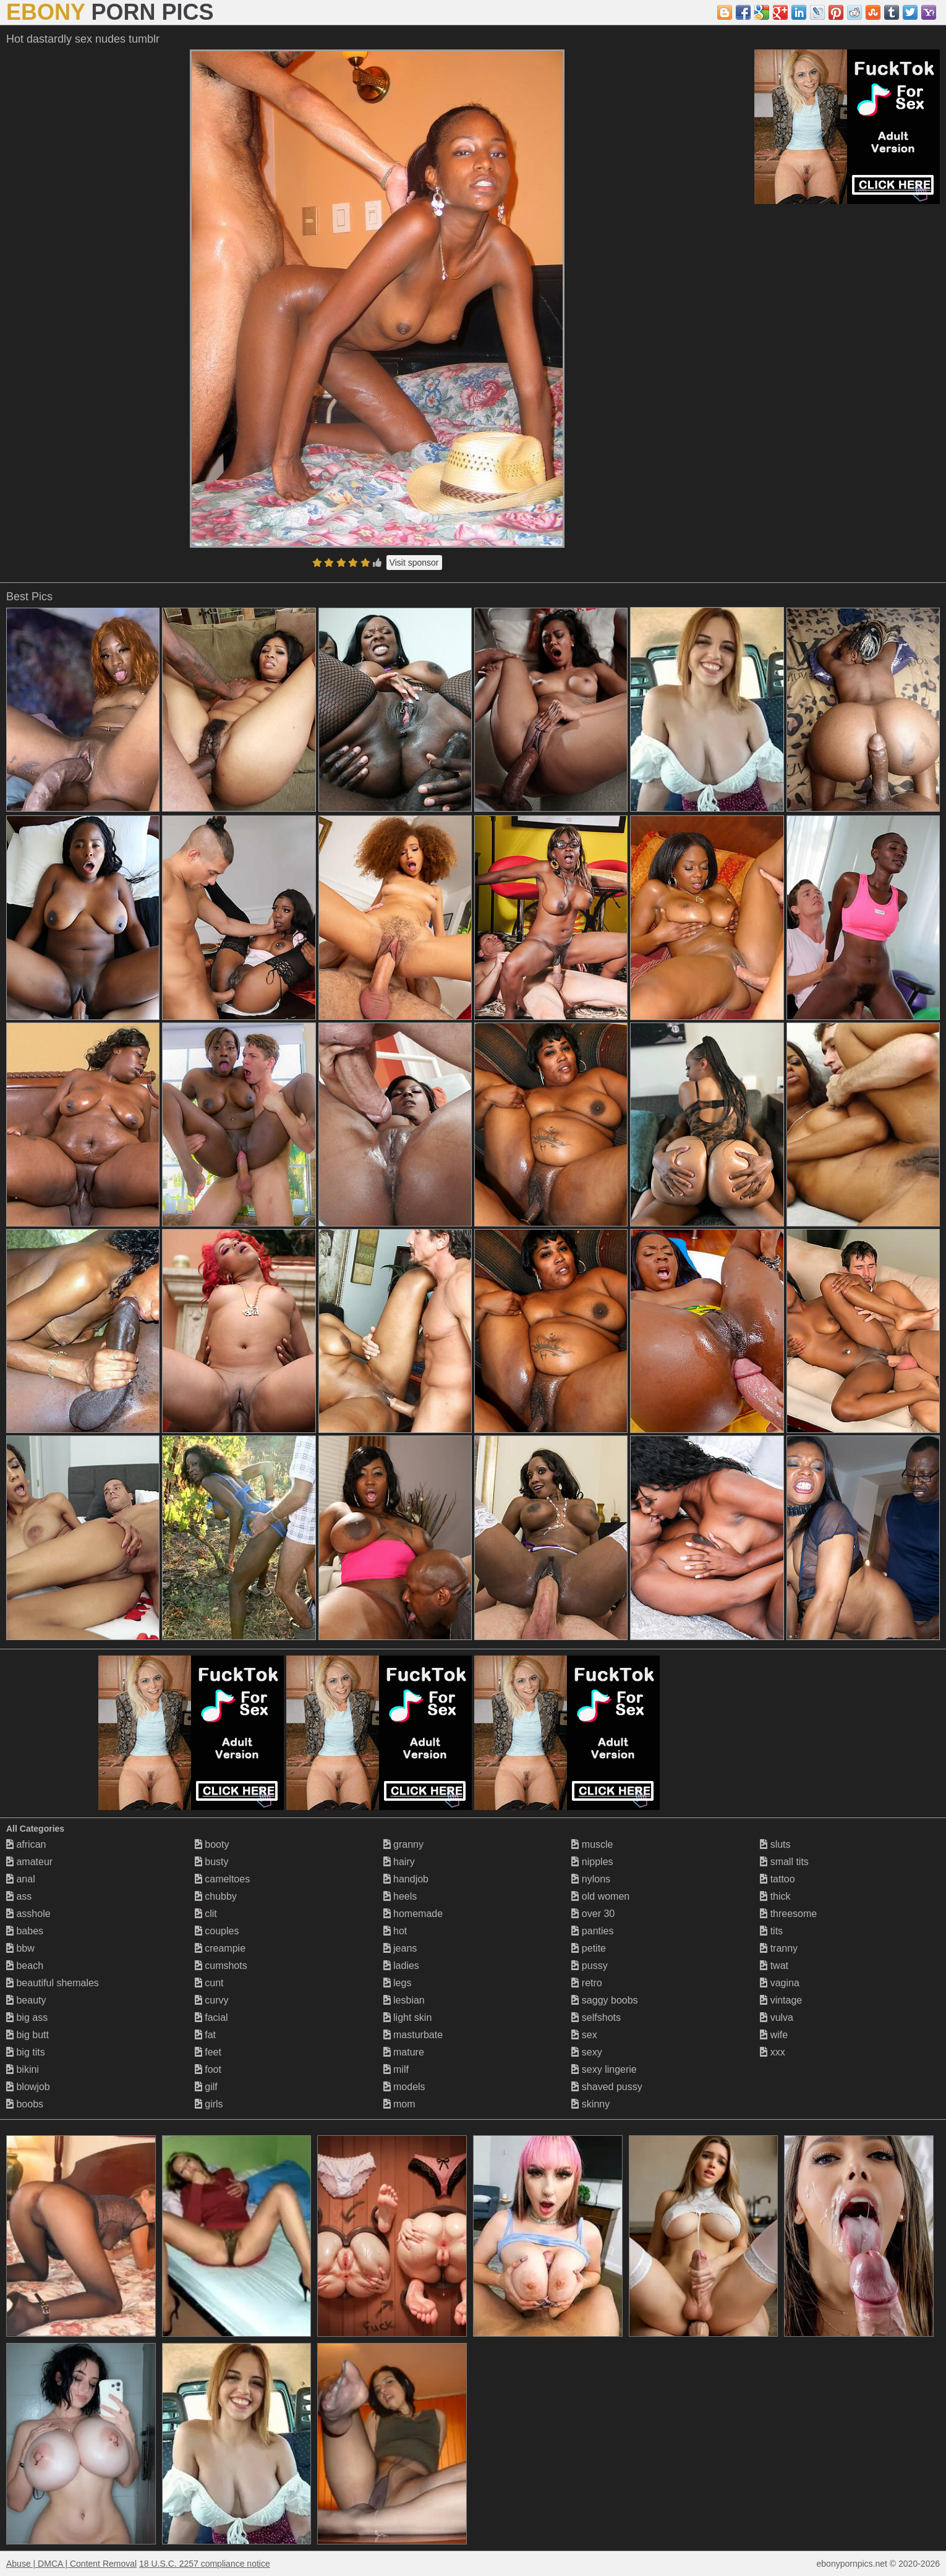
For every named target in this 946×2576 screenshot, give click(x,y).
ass (19, 1896)
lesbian (404, 2000)
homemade (413, 1913)
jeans (400, 1948)
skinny (590, 2104)
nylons (590, 1879)
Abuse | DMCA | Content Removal (71, 2564)
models (404, 2086)
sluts (775, 1844)
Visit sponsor (414, 562)
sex (584, 2035)
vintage (781, 2000)
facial (211, 2017)
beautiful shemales (52, 1983)
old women (600, 1896)
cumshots (221, 1965)
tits (771, 1931)
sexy (586, 2052)
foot (208, 2069)
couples (217, 1931)
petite (588, 1948)
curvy (212, 2000)
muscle (592, 1844)
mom (399, 2104)
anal (20, 1879)
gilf (206, 2086)
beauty (26, 2000)
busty (212, 1861)
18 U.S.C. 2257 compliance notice (204, 2564)
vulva (776, 2017)
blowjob (28, 2086)
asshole (28, 1913)
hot (395, 1931)
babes (24, 1931)
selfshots (596, 2017)
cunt (209, 1983)
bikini (22, 2069)
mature (403, 2052)
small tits (784, 1861)
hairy (399, 1861)
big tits (25, 2052)
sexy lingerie (603, 2069)
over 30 (593, 1913)
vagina (779, 1983)
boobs (24, 2104)
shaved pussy (606, 2086)
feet (208, 2052)
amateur (29, 1861)
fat (205, 2035)
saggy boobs (604, 2000)
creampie (220, 1948)
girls (209, 2104)
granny (403, 1844)
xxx (772, 2052)
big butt (27, 2035)
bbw (20, 1948)
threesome (788, 1913)
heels (400, 1896)
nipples (592, 1861)
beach (24, 1965)
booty (212, 1844)
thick (775, 1896)
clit (206, 1913)
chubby (216, 1896)
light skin (407, 2017)
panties (592, 1931)
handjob (405, 1879)
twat (774, 1965)
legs (397, 1983)
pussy (589, 1965)
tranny (779, 1948)
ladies (401, 1965)
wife (774, 2035)
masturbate (413, 2035)
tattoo (777, 1879)
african (26, 1844)
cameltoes (222, 1879)
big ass (27, 2017)
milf (396, 2069)
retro (586, 1983)
